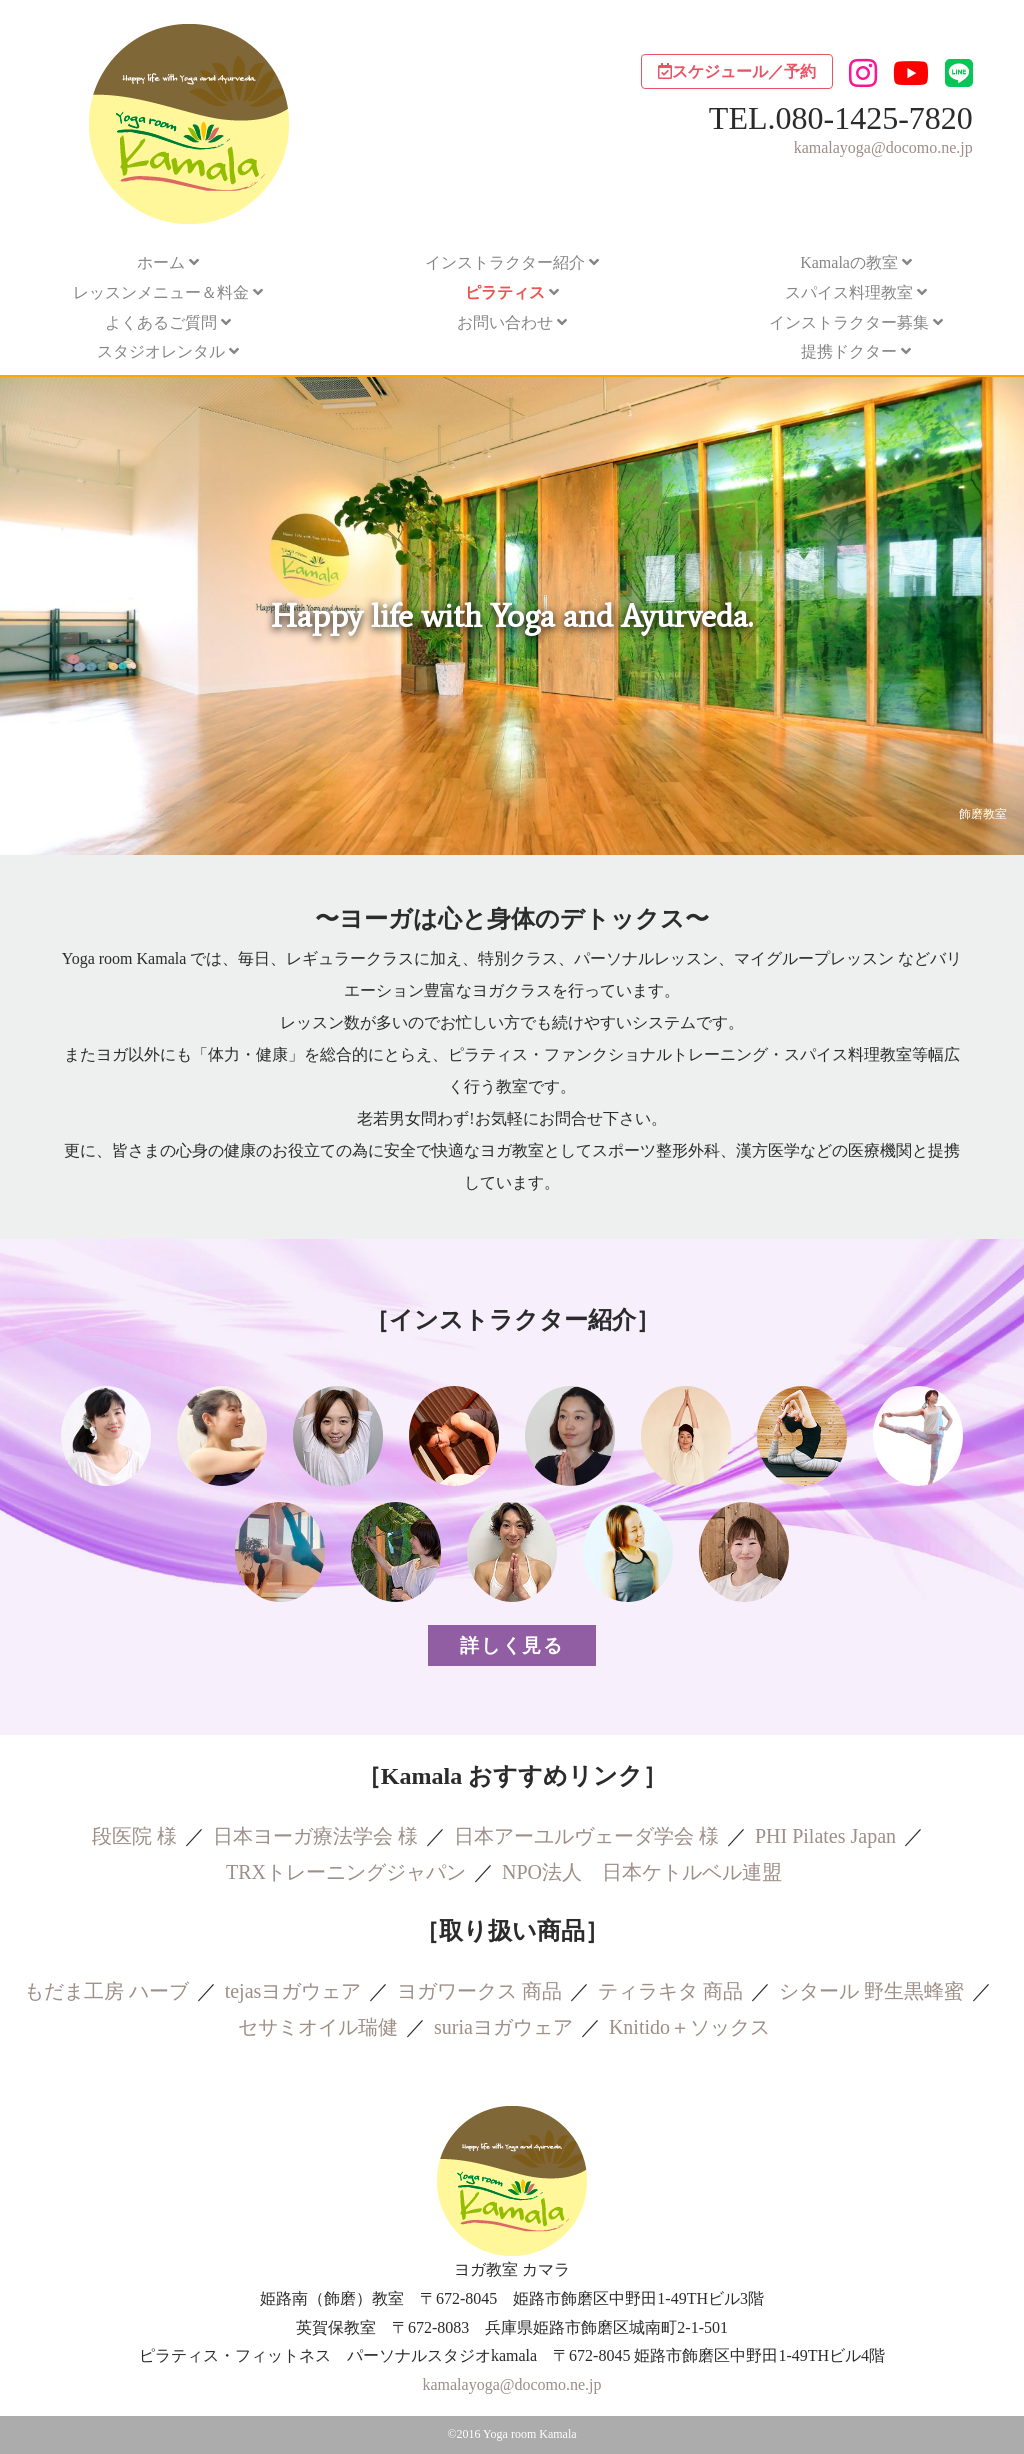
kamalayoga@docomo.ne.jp (883, 147)
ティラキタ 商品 (670, 1991)
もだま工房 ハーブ (106, 1991)
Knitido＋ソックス (689, 2027)
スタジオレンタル (161, 351)
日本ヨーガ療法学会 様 (315, 1836)
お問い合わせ (505, 322)
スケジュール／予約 (737, 71)
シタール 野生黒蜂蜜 (871, 1991)
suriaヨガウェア (503, 2027)
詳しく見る (512, 1645)
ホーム (161, 262)
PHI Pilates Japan (825, 1836)
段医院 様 (134, 1836)
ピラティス (505, 292)
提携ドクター (849, 351)
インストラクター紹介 (505, 262)
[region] (512, 616)
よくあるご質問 (161, 322)
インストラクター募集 (849, 322)
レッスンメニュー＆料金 (161, 292)
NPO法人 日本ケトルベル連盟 (642, 1872)
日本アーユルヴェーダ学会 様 (586, 1836)
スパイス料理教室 (849, 292)
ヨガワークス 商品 (479, 1991)
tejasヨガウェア (293, 1991)
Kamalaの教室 (849, 262)
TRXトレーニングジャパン (346, 1872)
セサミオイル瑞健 (318, 2027)
